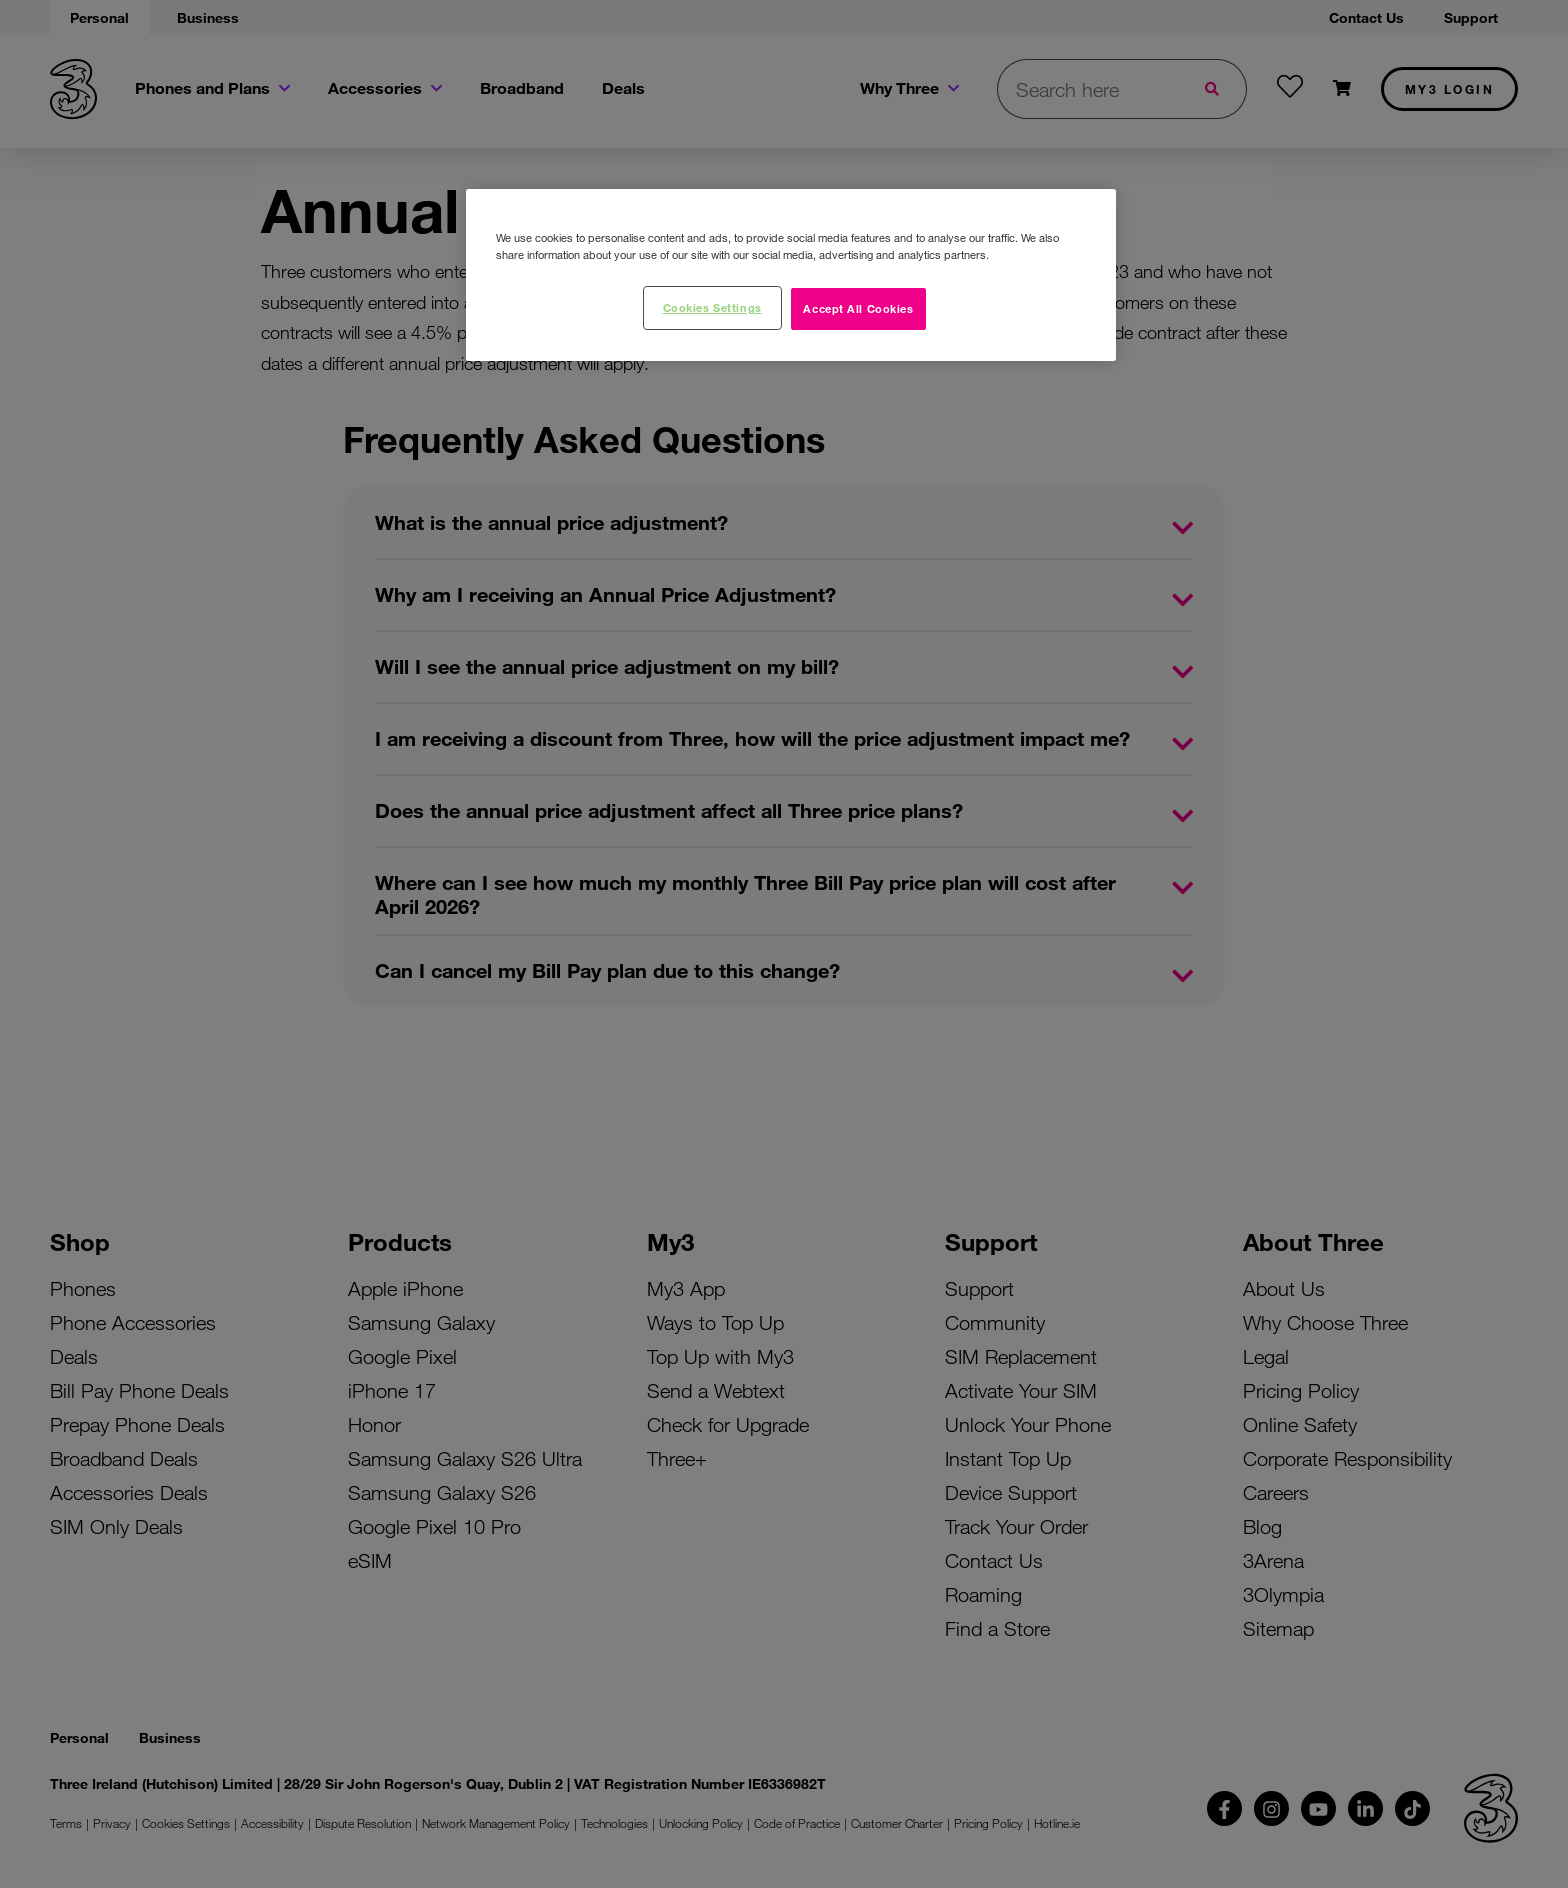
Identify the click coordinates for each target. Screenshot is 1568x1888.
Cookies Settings (712, 307)
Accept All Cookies (858, 308)
